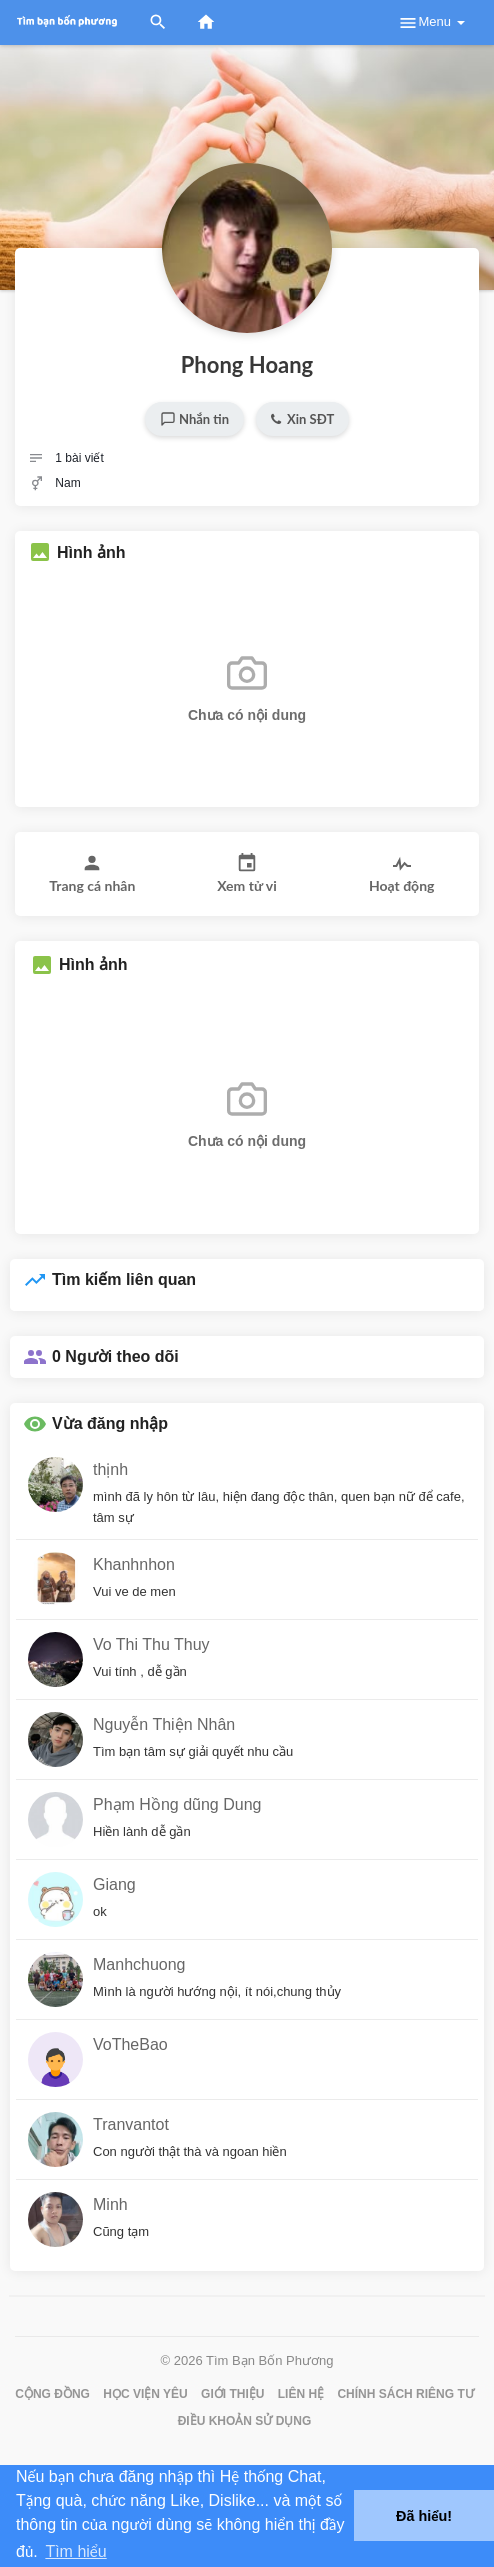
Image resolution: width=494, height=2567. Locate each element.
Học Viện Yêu (145, 2394)
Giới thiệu (232, 2394)
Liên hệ (301, 2394)
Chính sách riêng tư (405, 2394)
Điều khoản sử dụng (245, 2421)
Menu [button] (431, 23)
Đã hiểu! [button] (424, 2516)
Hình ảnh (91, 552)
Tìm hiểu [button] (75, 2551)
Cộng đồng (52, 2394)
